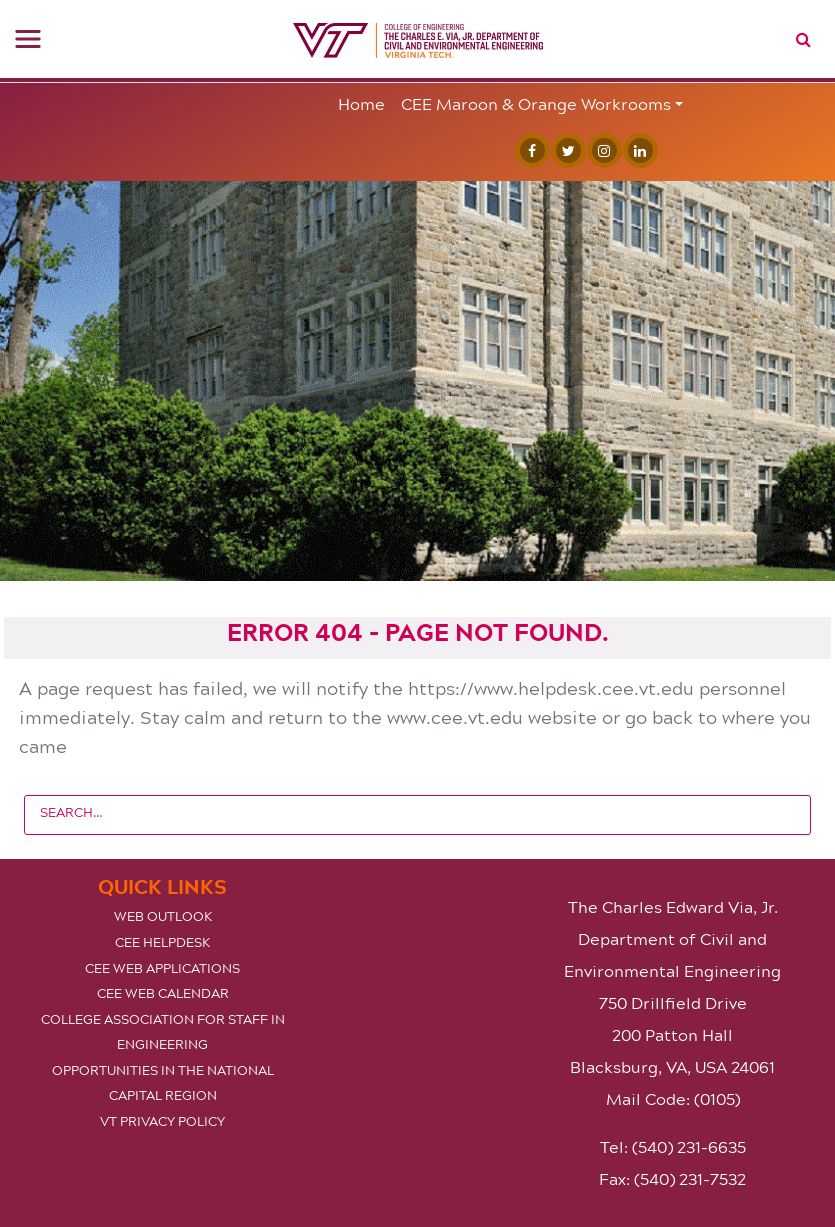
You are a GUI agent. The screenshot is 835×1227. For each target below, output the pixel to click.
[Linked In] (636, 150)
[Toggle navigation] (28, 39)
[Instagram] (600, 150)
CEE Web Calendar (163, 993)
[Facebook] (528, 150)
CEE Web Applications (162, 968)
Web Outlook (163, 916)
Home (361, 103)
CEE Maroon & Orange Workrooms (536, 103)
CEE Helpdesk (162, 942)
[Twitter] (564, 150)
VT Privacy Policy (162, 1121)
